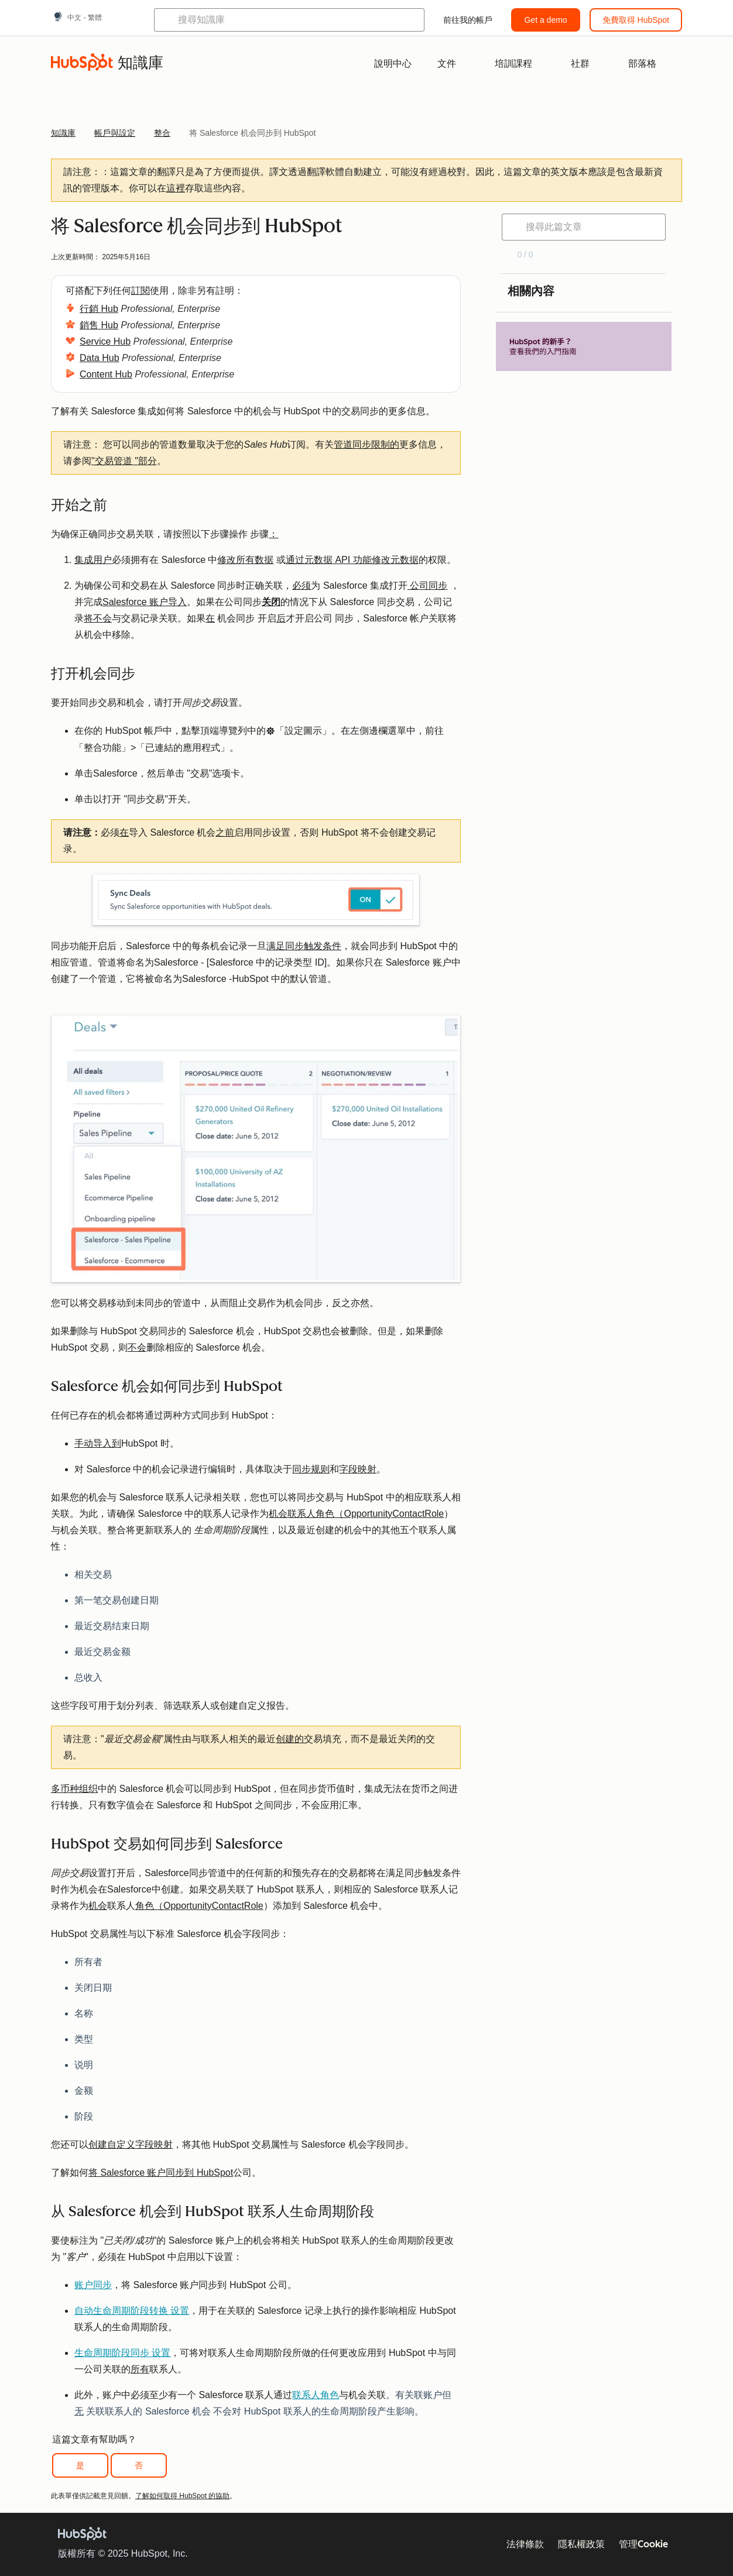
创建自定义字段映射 (130, 2144)
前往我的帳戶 (467, 20)
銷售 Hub (99, 325)
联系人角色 (315, 2395)
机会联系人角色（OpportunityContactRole (356, 1514)
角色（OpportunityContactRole (199, 1906)
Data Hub (99, 358)
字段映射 (357, 1469)
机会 (97, 1906)
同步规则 (311, 1469)
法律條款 (525, 2544)
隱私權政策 (581, 2544)
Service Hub (105, 341)
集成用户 (93, 560)
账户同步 (93, 2285)
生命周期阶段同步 (122, 2353)
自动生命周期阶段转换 (131, 2311)
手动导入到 (97, 1443)
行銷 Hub (99, 309)
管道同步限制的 (366, 444)
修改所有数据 (245, 560)
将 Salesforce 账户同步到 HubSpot (160, 2172)
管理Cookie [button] (643, 2544)
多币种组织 (74, 1789)
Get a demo (545, 20)
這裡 (175, 188)
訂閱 (140, 290)
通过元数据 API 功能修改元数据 (352, 560)
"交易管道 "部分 (124, 461)
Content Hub (106, 374)
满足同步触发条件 (303, 946)
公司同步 (427, 585)
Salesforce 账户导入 (144, 602)
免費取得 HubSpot (635, 20)
